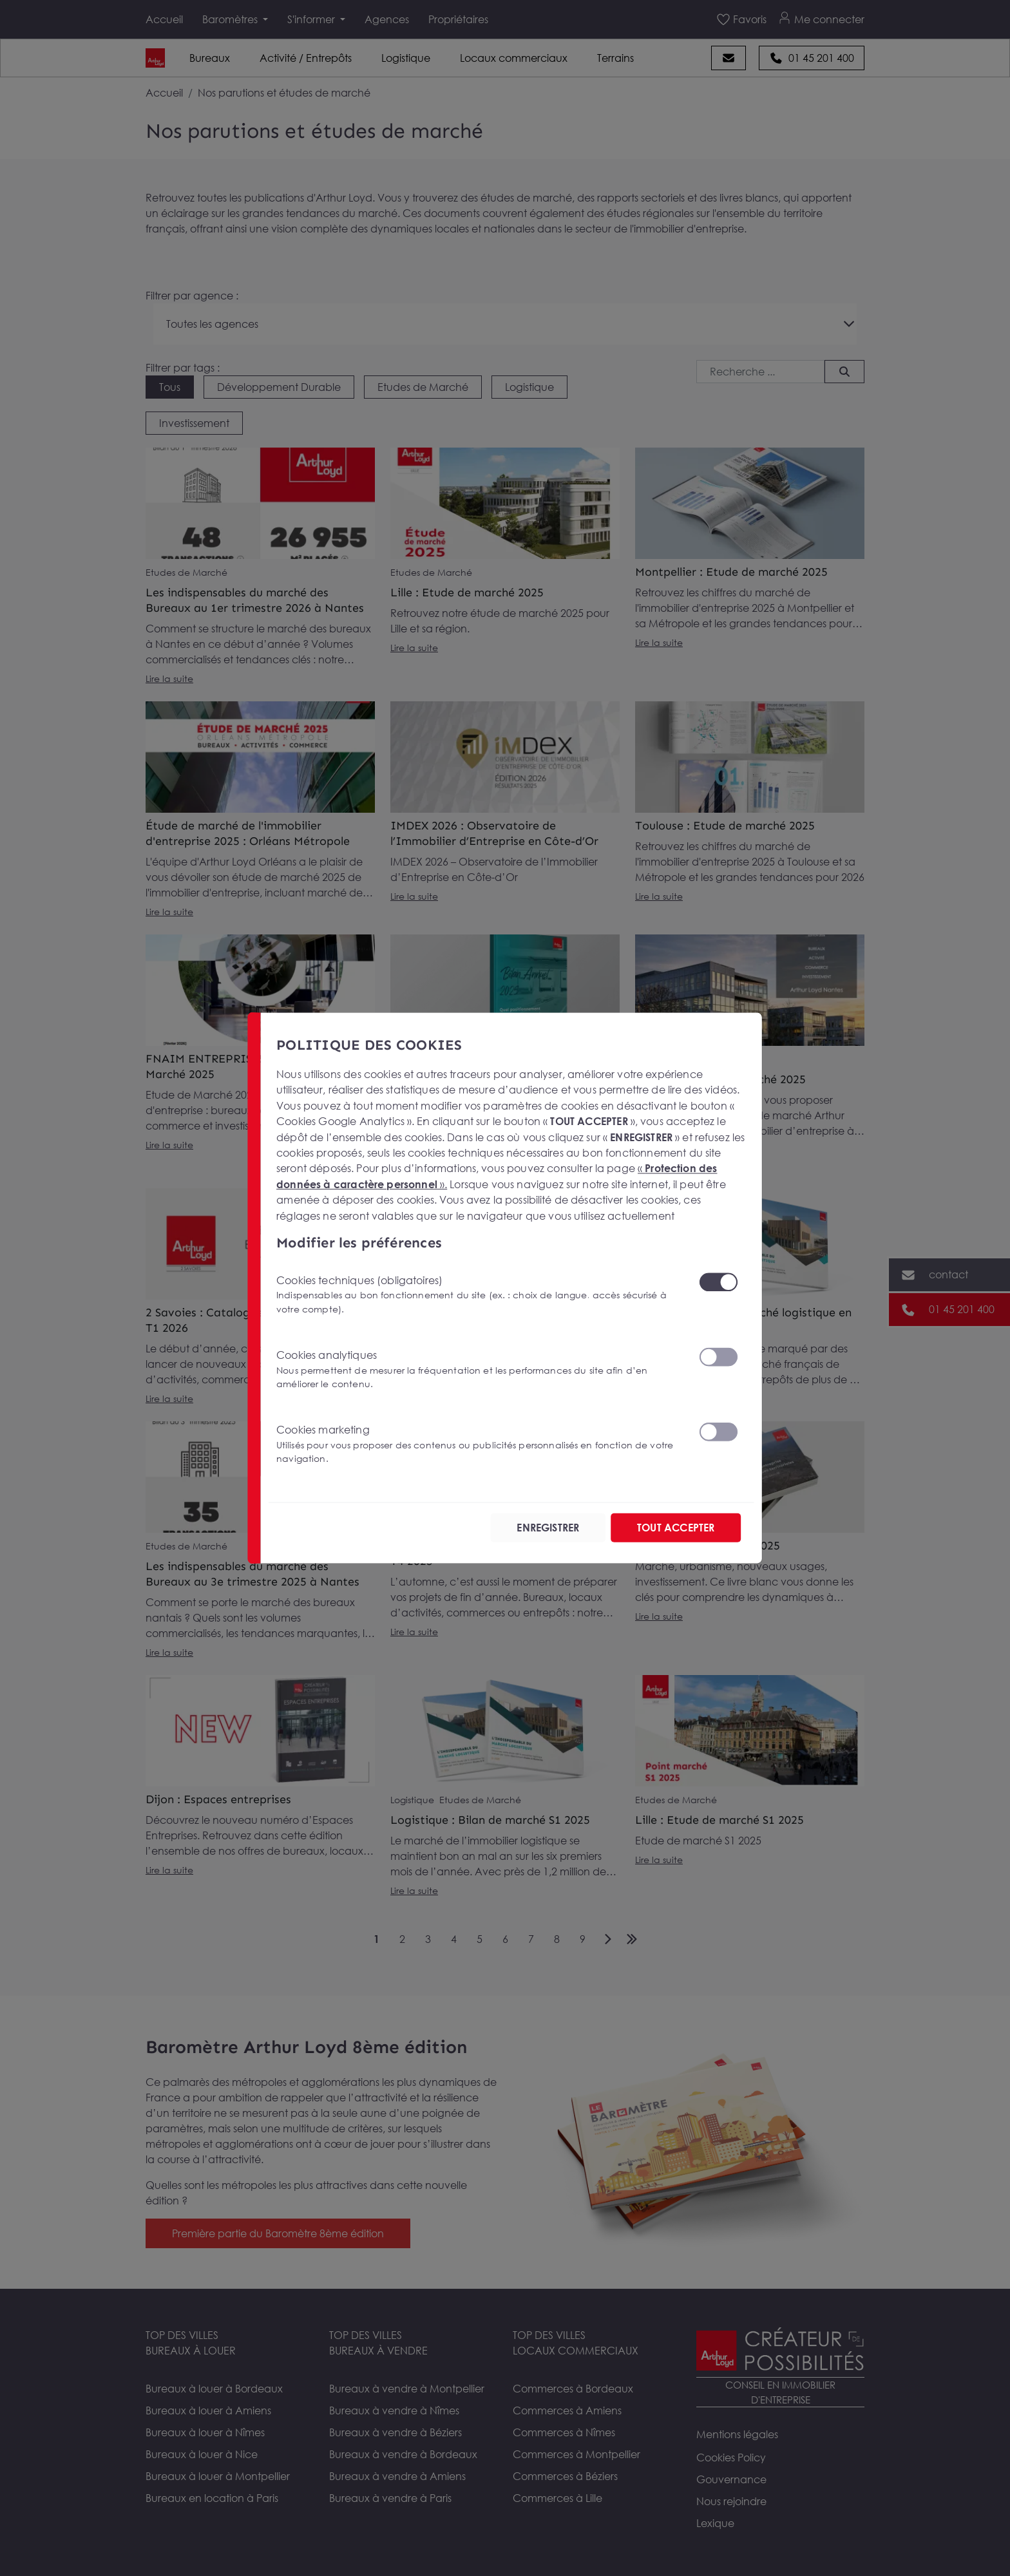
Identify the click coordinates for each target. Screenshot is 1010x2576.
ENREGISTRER (548, 1527)
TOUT (675, 1527)
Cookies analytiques (479, 1369)
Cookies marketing (479, 1444)
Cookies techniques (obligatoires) (479, 1295)
